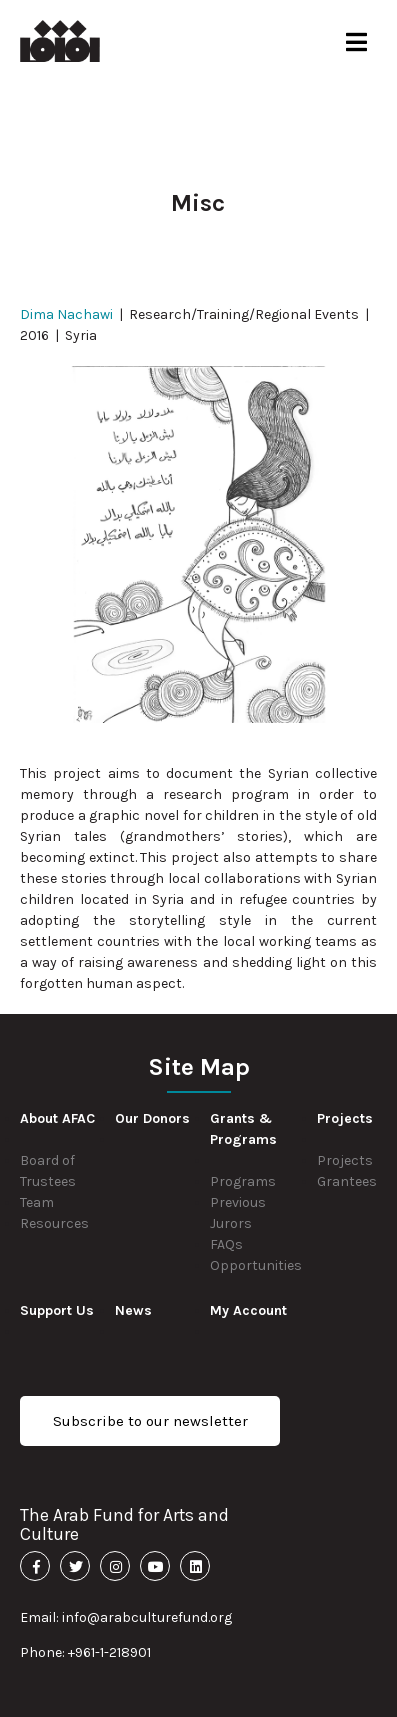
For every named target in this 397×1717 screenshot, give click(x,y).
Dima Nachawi (66, 314)
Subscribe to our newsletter (150, 1421)
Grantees (347, 1181)
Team (37, 1202)
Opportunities (256, 1265)
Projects (345, 1160)
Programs (243, 1181)
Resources (54, 1223)
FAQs (226, 1244)
